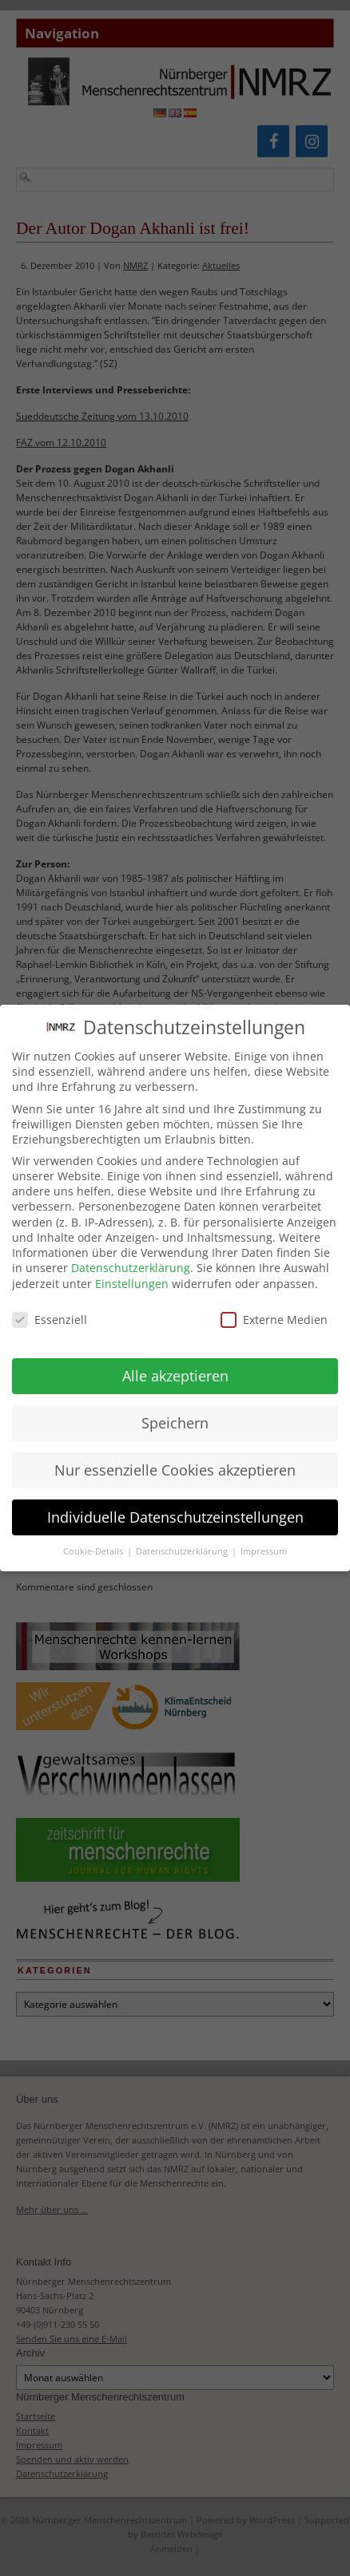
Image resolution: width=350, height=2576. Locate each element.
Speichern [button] (175, 1410)
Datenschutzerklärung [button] (183, 1540)
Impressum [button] (264, 1540)
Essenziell (49, 1308)
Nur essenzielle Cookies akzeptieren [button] (175, 1458)
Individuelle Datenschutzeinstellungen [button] (175, 1505)
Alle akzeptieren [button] (175, 1363)
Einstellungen (132, 1271)
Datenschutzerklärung (130, 1256)
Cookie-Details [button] (94, 1540)
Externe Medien (274, 1308)
